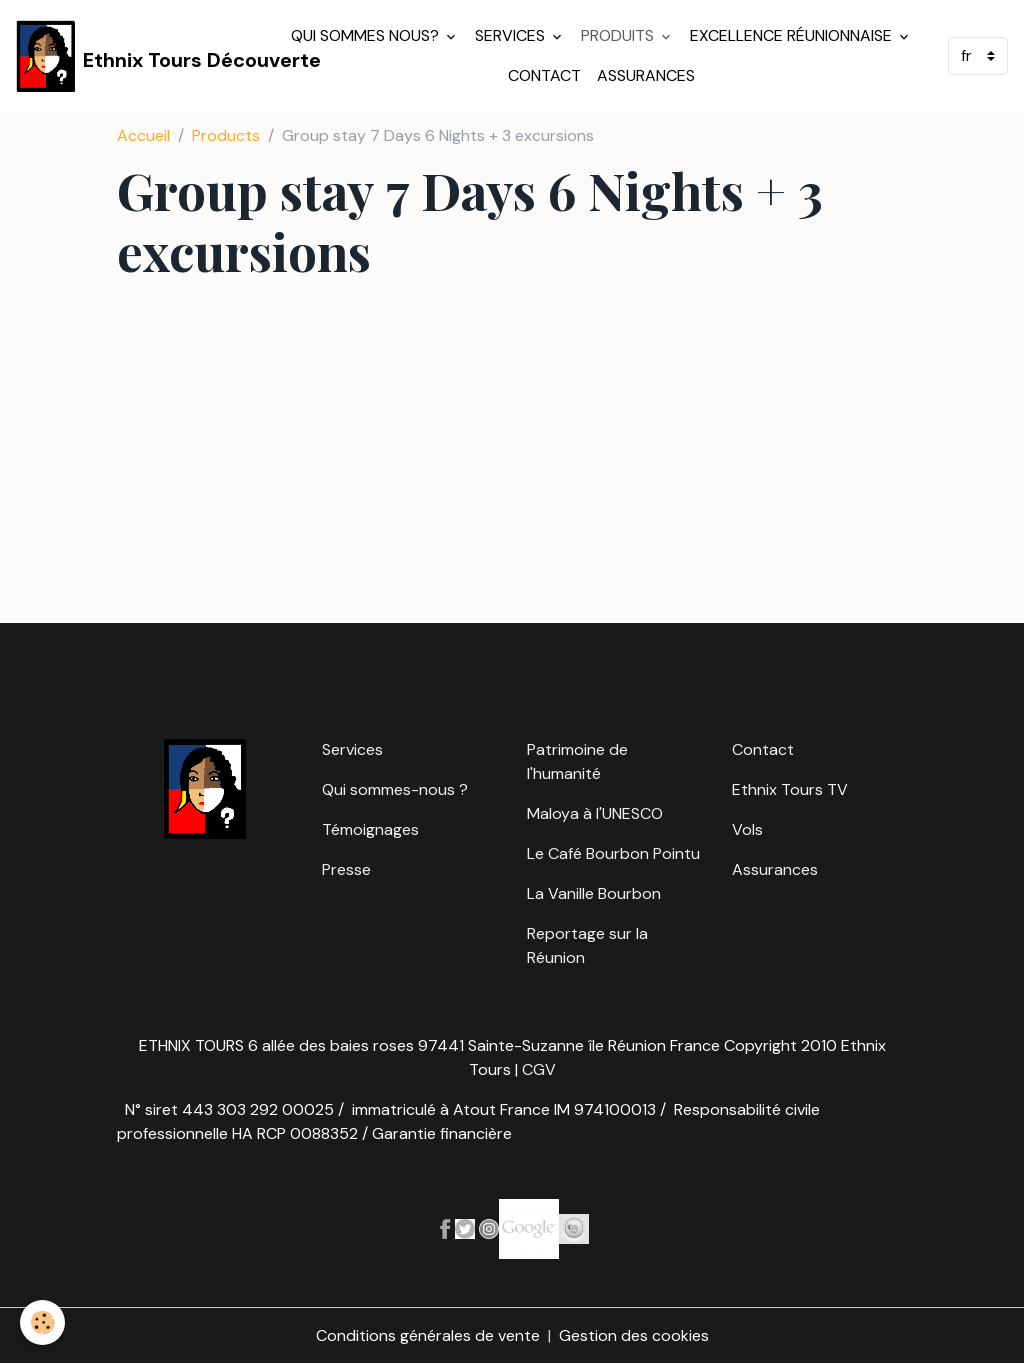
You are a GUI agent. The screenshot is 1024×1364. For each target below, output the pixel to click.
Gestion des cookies (634, 1335)
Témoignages (370, 829)
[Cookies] (42, 1322)
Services (512, 35)
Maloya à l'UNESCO (595, 813)
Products (226, 135)
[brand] (139, 56)
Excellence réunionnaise (793, 35)
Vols (747, 829)
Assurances (646, 75)
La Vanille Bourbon (594, 893)
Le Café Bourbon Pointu (613, 853)
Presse (346, 869)
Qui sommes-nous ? (395, 789)
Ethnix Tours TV (790, 789)
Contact (544, 75)
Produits (619, 35)
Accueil (143, 135)
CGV (539, 1069)
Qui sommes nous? (367, 35)
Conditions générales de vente (428, 1335)
